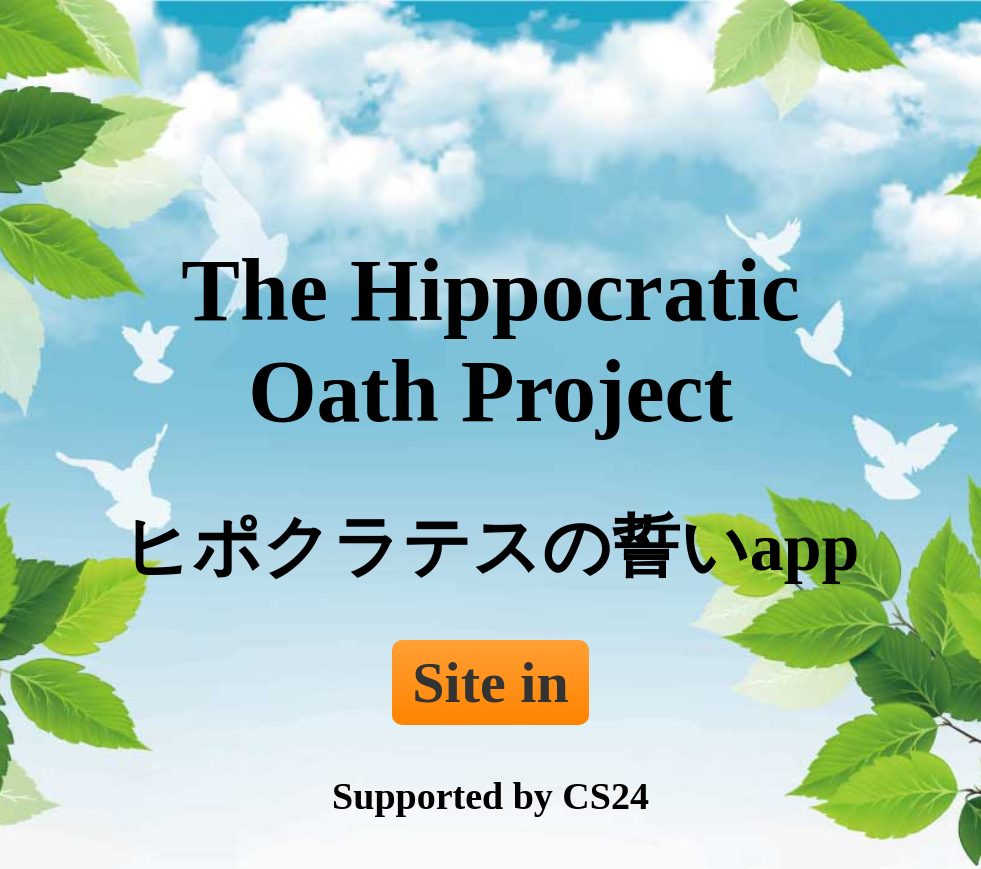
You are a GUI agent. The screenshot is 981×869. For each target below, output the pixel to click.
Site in (490, 682)
